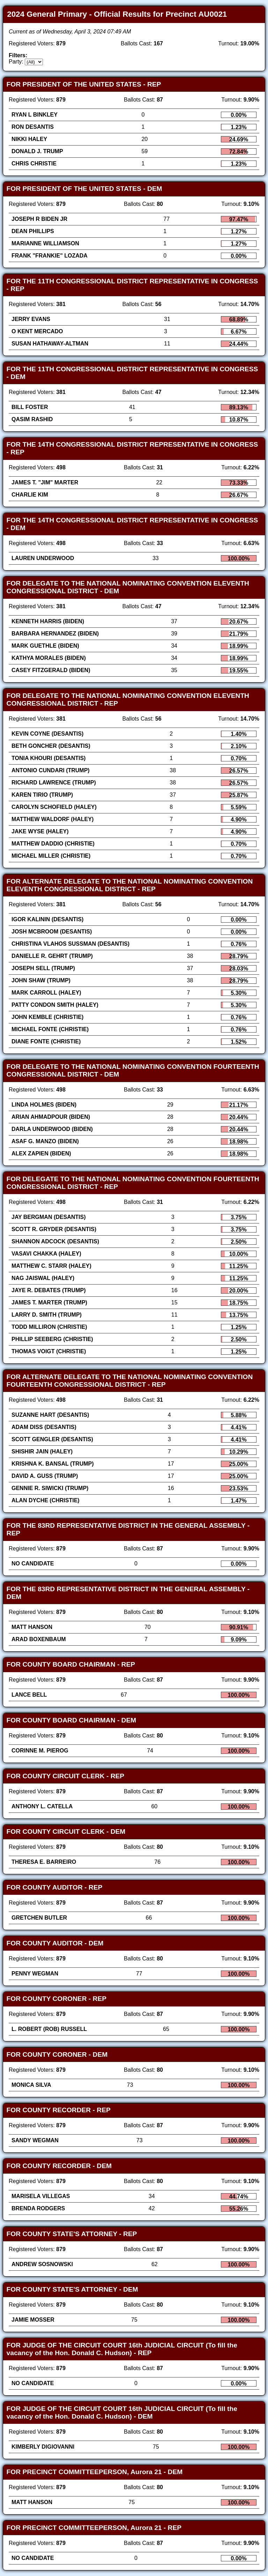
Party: (16, 62)
